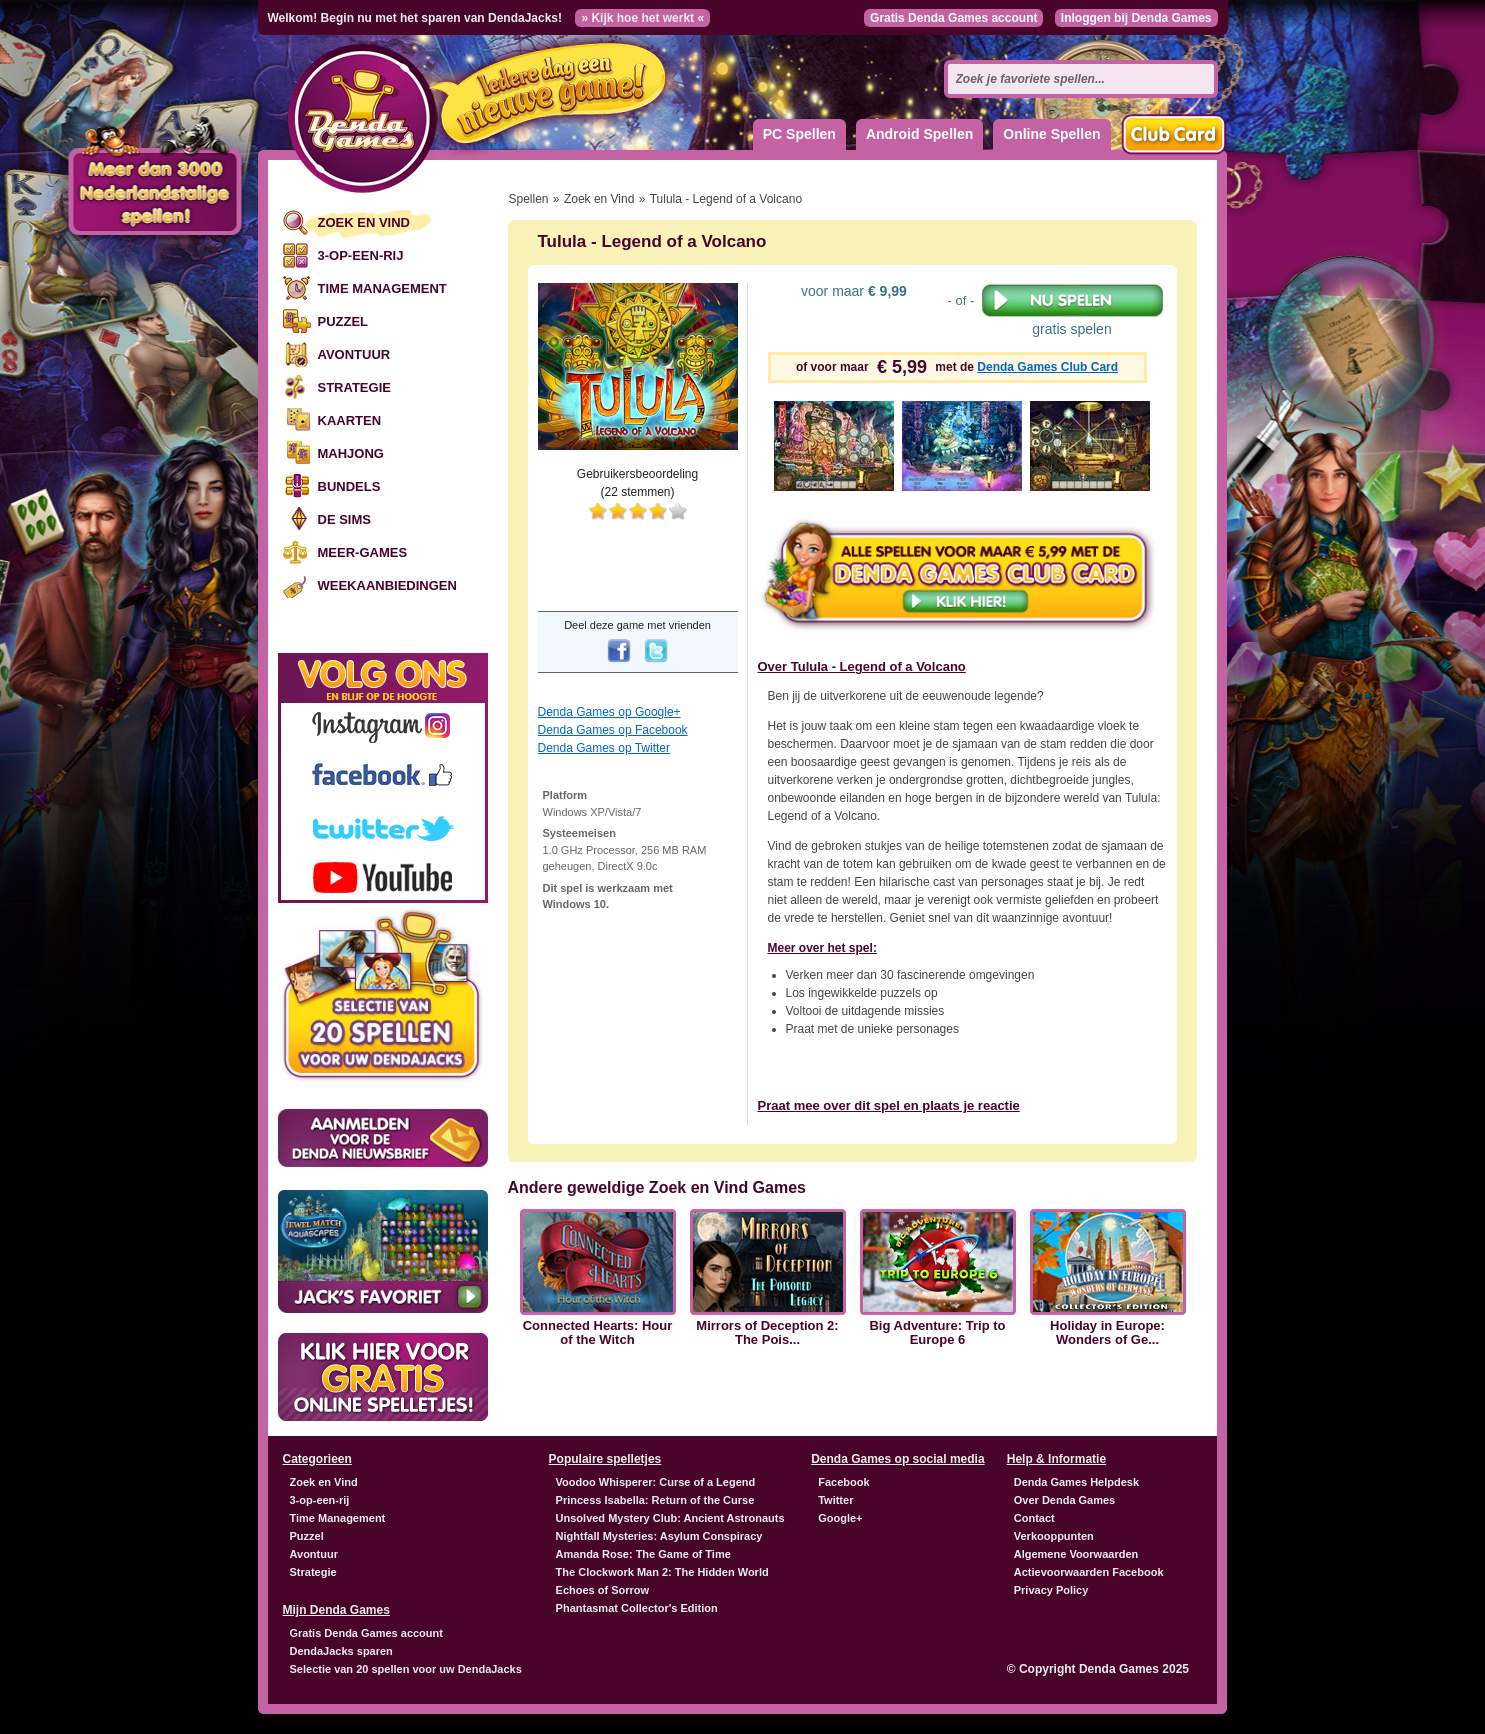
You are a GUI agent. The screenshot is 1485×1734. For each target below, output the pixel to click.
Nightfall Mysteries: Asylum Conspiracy (659, 1536)
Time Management (382, 288)
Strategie (354, 387)
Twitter (835, 1500)
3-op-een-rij (361, 255)
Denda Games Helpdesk (1076, 1482)
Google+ (840, 1518)
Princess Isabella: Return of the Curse (655, 1500)
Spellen (529, 199)
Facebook (843, 1482)
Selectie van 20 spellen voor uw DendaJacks (406, 1669)
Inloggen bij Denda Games (1136, 18)
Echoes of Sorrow (603, 1590)
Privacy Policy (1051, 1590)
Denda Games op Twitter (604, 748)
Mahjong (351, 453)
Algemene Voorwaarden (1076, 1554)
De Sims (344, 519)
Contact (1034, 1518)
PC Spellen (799, 134)
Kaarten (350, 420)
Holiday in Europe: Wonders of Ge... (1107, 1333)
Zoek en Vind (364, 222)
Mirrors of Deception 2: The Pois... (767, 1333)
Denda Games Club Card (1047, 367)
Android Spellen (919, 134)
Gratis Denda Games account (953, 18)
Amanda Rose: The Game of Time (643, 1554)
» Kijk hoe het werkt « (642, 18)
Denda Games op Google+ (609, 712)
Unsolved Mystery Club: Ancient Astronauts (670, 1518)
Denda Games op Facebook (613, 730)
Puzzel (343, 321)
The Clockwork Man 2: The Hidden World (662, 1572)
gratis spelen (1072, 310)
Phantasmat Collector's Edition (637, 1608)
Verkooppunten (1054, 1536)
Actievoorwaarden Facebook (1089, 1572)
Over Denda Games (1065, 1500)
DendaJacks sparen (341, 1651)
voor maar (852, 291)
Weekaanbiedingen (387, 585)
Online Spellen (1051, 134)
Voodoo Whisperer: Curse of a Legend (656, 1482)
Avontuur (354, 354)
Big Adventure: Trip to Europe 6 (937, 1333)
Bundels (349, 486)
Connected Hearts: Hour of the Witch (598, 1333)
